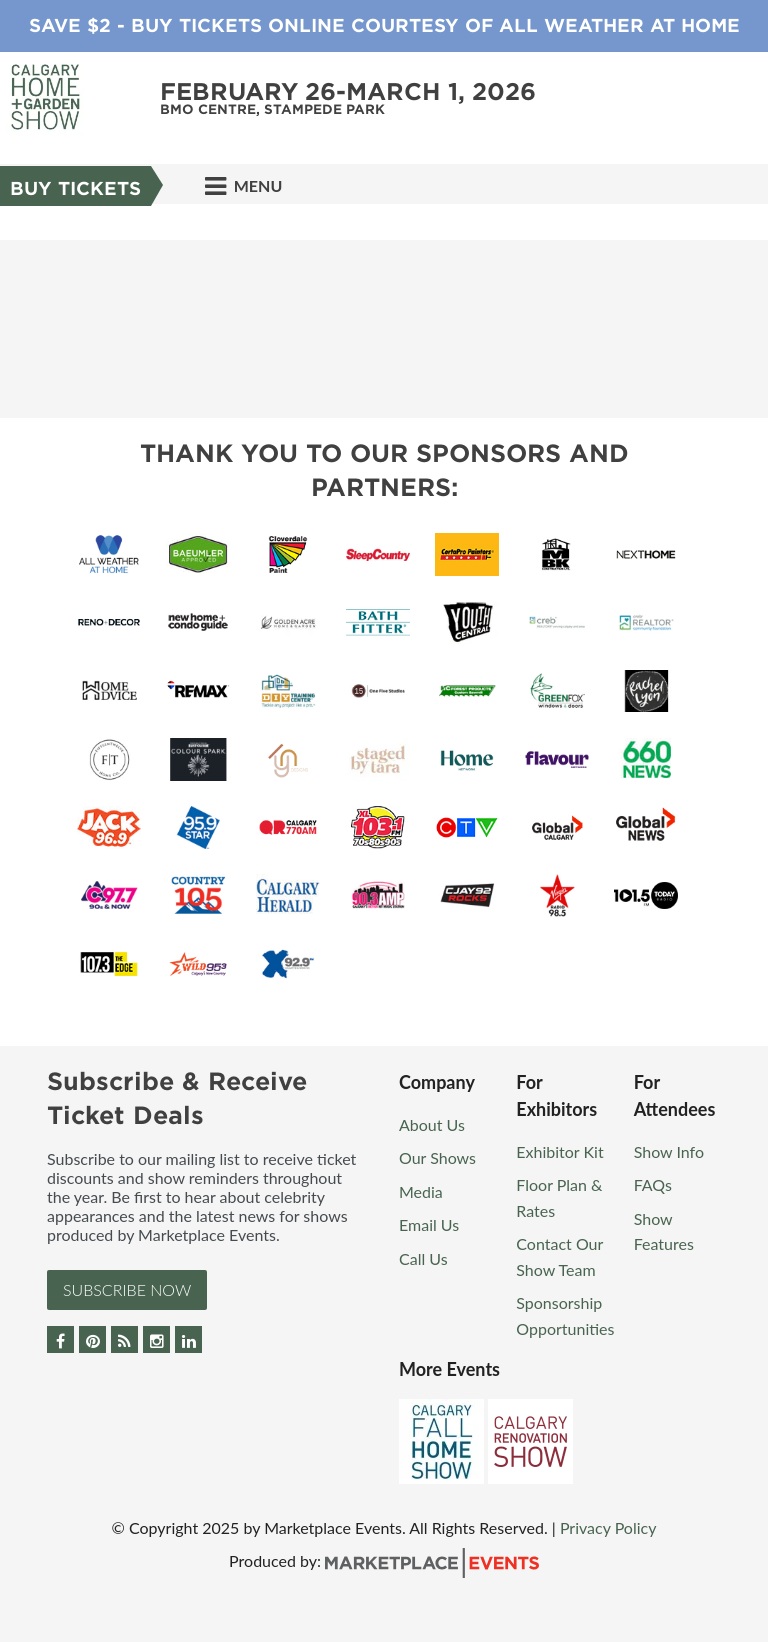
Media (421, 1191)
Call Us (423, 1258)
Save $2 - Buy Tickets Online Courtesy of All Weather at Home (384, 25)
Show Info (669, 1151)
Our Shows (437, 1157)
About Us (432, 1124)
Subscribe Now (127, 1289)
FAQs (653, 1184)
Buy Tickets (75, 188)
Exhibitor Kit (559, 1151)
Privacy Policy (608, 1527)
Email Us (429, 1224)
